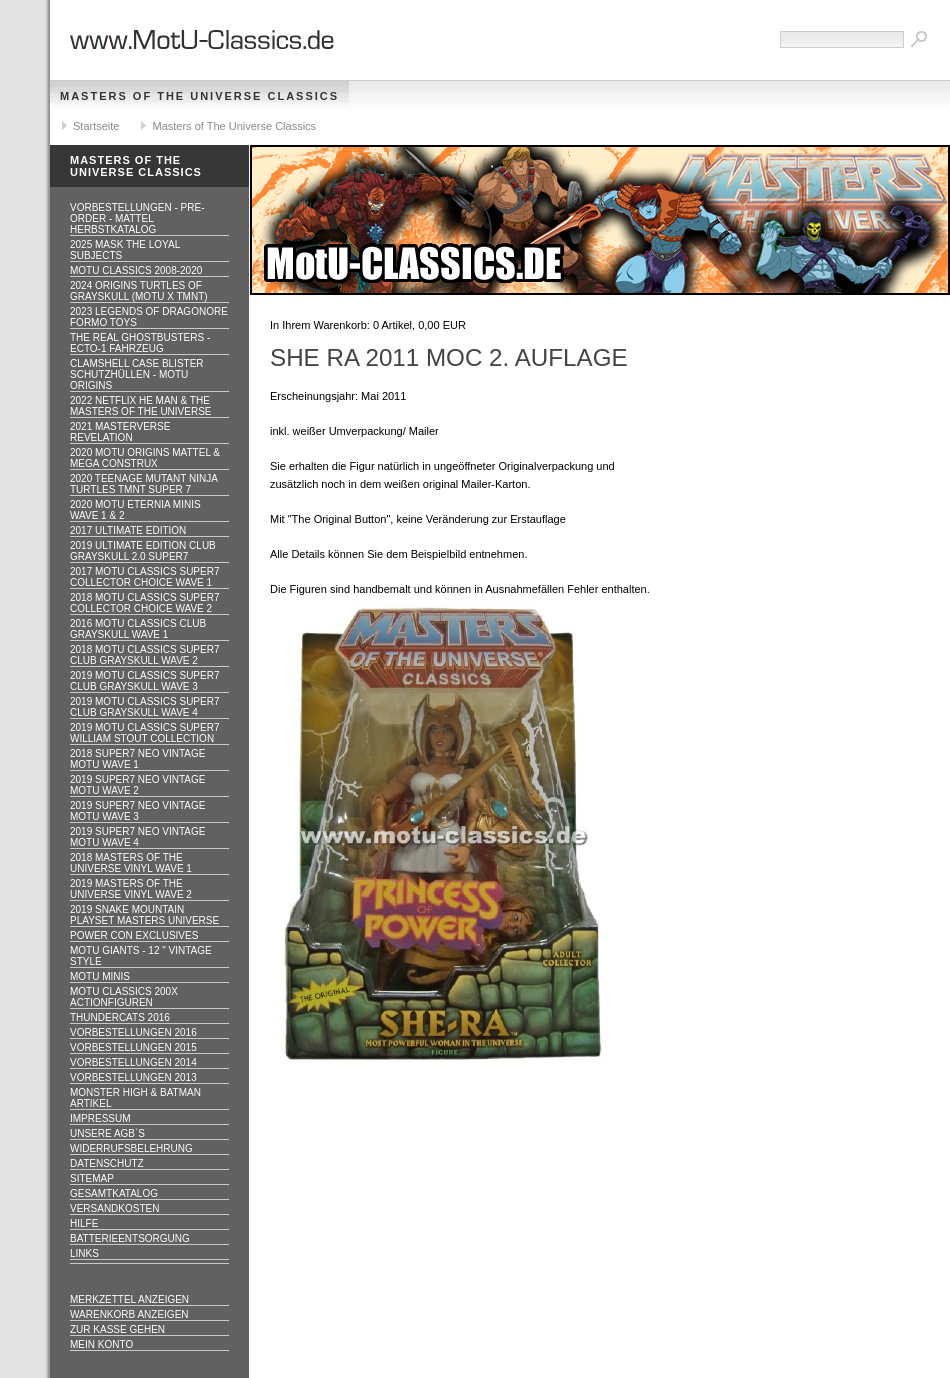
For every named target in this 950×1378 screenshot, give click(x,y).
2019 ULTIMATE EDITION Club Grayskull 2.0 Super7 (143, 551)
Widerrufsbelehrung (131, 1148)
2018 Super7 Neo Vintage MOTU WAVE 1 (137, 759)
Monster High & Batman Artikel (135, 1098)
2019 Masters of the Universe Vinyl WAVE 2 (131, 889)
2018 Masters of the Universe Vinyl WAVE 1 (131, 863)
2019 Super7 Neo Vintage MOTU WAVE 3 (137, 811)
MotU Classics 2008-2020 (136, 270)
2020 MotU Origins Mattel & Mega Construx (145, 458)
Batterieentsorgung (130, 1238)
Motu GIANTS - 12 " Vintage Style (141, 956)
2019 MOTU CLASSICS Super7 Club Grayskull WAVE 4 (145, 707)
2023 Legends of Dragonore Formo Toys (149, 317)
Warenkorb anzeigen (129, 1314)
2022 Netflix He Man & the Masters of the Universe (141, 406)
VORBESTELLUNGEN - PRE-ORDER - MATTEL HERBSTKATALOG (137, 218)
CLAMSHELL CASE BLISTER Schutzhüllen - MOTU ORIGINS (137, 374)
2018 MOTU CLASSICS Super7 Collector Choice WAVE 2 (145, 603)
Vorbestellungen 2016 (133, 1032)
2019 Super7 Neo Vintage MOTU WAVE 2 (137, 785)
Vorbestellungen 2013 (133, 1077)
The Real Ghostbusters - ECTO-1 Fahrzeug (140, 343)
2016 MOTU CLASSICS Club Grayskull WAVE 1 (138, 629)
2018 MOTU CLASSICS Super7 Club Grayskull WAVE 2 (145, 655)
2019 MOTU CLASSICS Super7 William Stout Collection (145, 733)
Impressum (100, 1118)
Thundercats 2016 (120, 1017)
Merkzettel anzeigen (129, 1299)
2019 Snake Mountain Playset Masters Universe (144, 915)
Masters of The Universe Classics (199, 96)
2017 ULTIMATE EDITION (128, 530)
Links (84, 1253)
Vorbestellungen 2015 (133, 1047)
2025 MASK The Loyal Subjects (125, 250)
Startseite (96, 126)
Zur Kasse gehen (117, 1329)
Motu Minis (100, 976)
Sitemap (92, 1178)
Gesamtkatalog (114, 1193)
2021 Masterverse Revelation (120, 432)
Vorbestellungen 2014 (133, 1062)
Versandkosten (114, 1208)
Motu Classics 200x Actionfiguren (124, 997)
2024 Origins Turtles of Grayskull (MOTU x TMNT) (139, 291)
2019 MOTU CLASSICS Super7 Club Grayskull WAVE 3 (145, 681)
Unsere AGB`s (107, 1133)
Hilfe (84, 1223)
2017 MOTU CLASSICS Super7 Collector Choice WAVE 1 (145, 577)
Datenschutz (107, 1163)
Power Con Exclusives (134, 935)
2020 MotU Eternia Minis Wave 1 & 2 (135, 510)
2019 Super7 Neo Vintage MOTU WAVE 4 (137, 837)
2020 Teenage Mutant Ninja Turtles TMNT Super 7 (144, 484)
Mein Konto (101, 1344)
